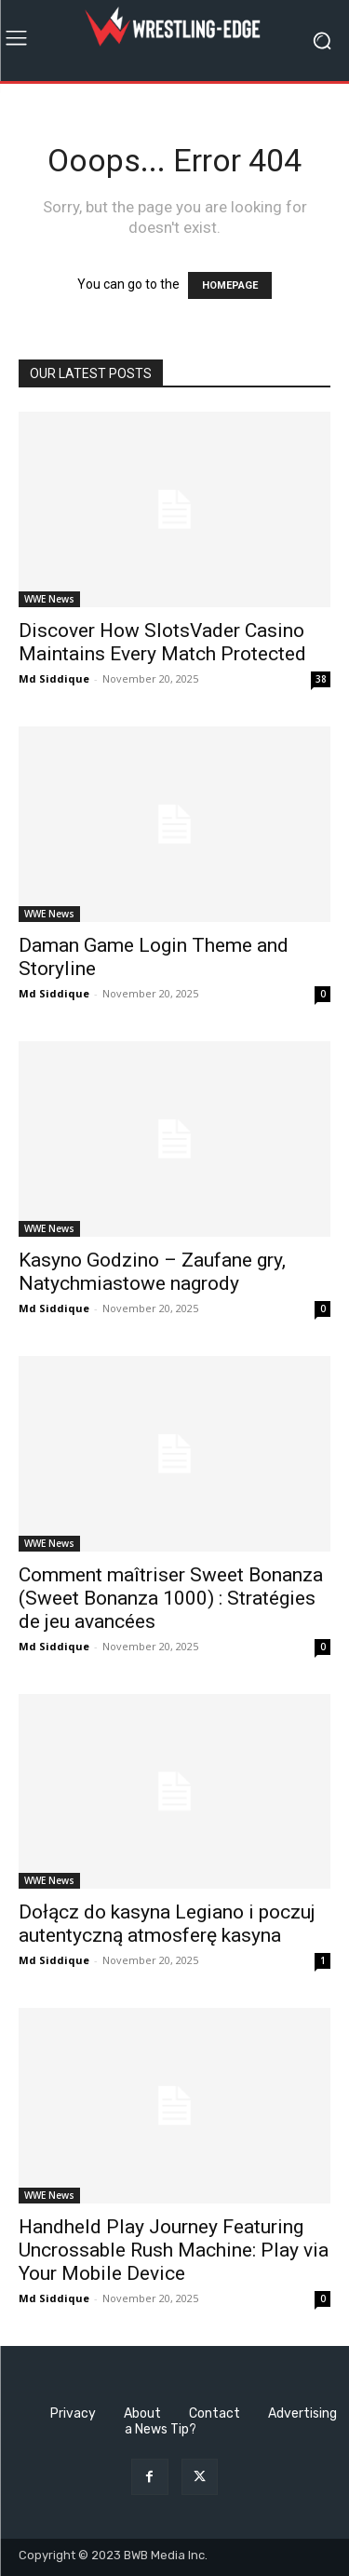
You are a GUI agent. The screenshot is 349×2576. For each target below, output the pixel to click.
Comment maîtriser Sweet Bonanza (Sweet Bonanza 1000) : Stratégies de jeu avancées (171, 1598)
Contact (214, 2413)
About (142, 2413)
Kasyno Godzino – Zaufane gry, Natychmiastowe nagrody (152, 1272)
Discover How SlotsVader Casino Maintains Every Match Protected (162, 642)
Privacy (73, 2413)
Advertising (302, 2413)
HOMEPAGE (230, 285)
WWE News (49, 598)
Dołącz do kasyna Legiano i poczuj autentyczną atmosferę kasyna (167, 1923)
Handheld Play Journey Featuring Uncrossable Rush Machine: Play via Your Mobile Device (174, 2250)
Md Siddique (54, 678)
